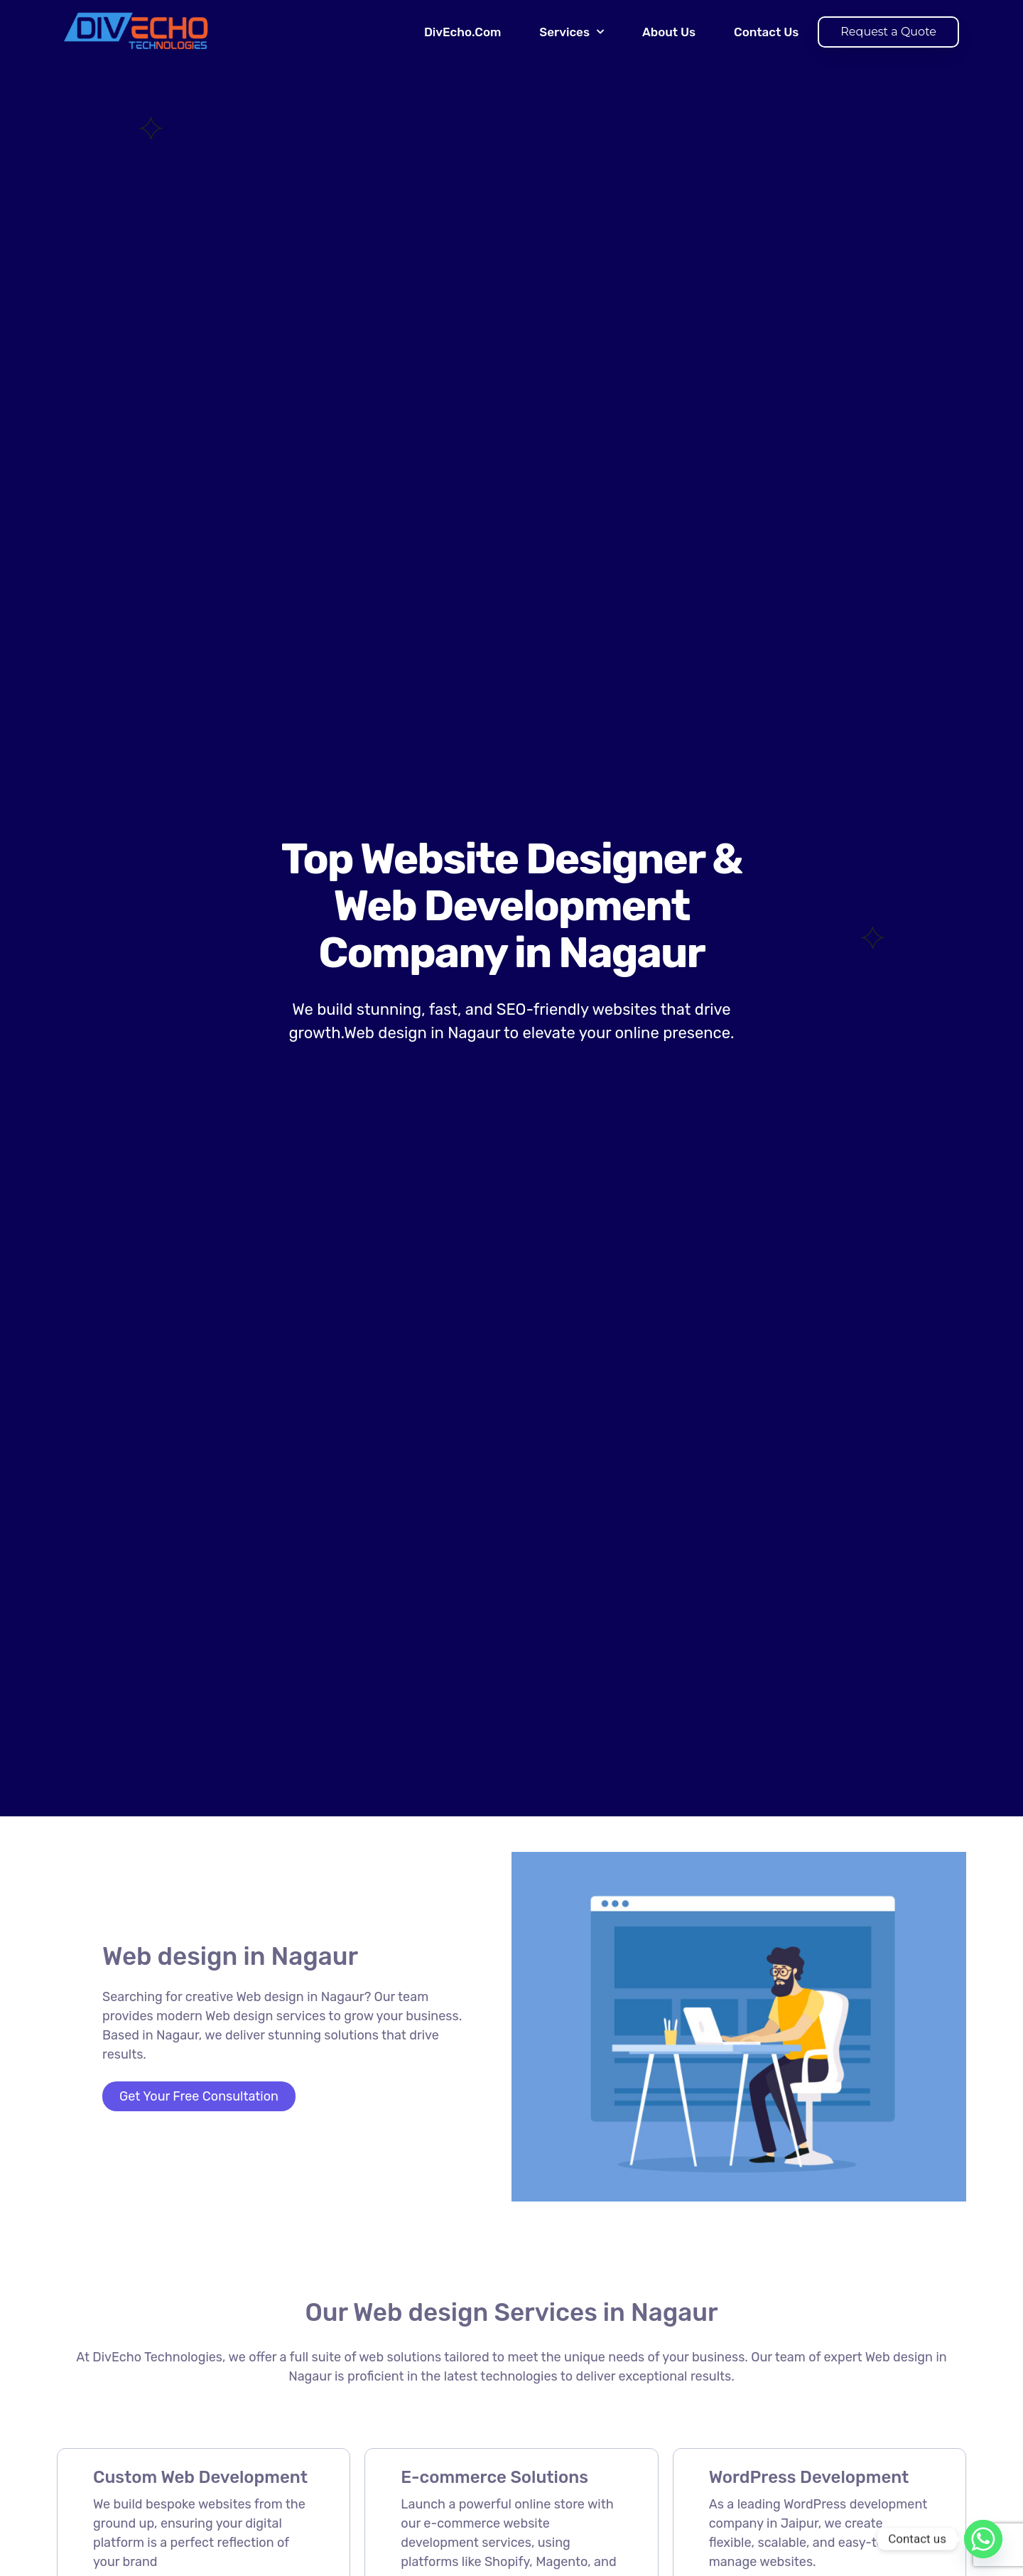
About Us (668, 32)
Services (571, 32)
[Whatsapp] (983, 2539)
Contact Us (766, 32)
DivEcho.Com (462, 32)
